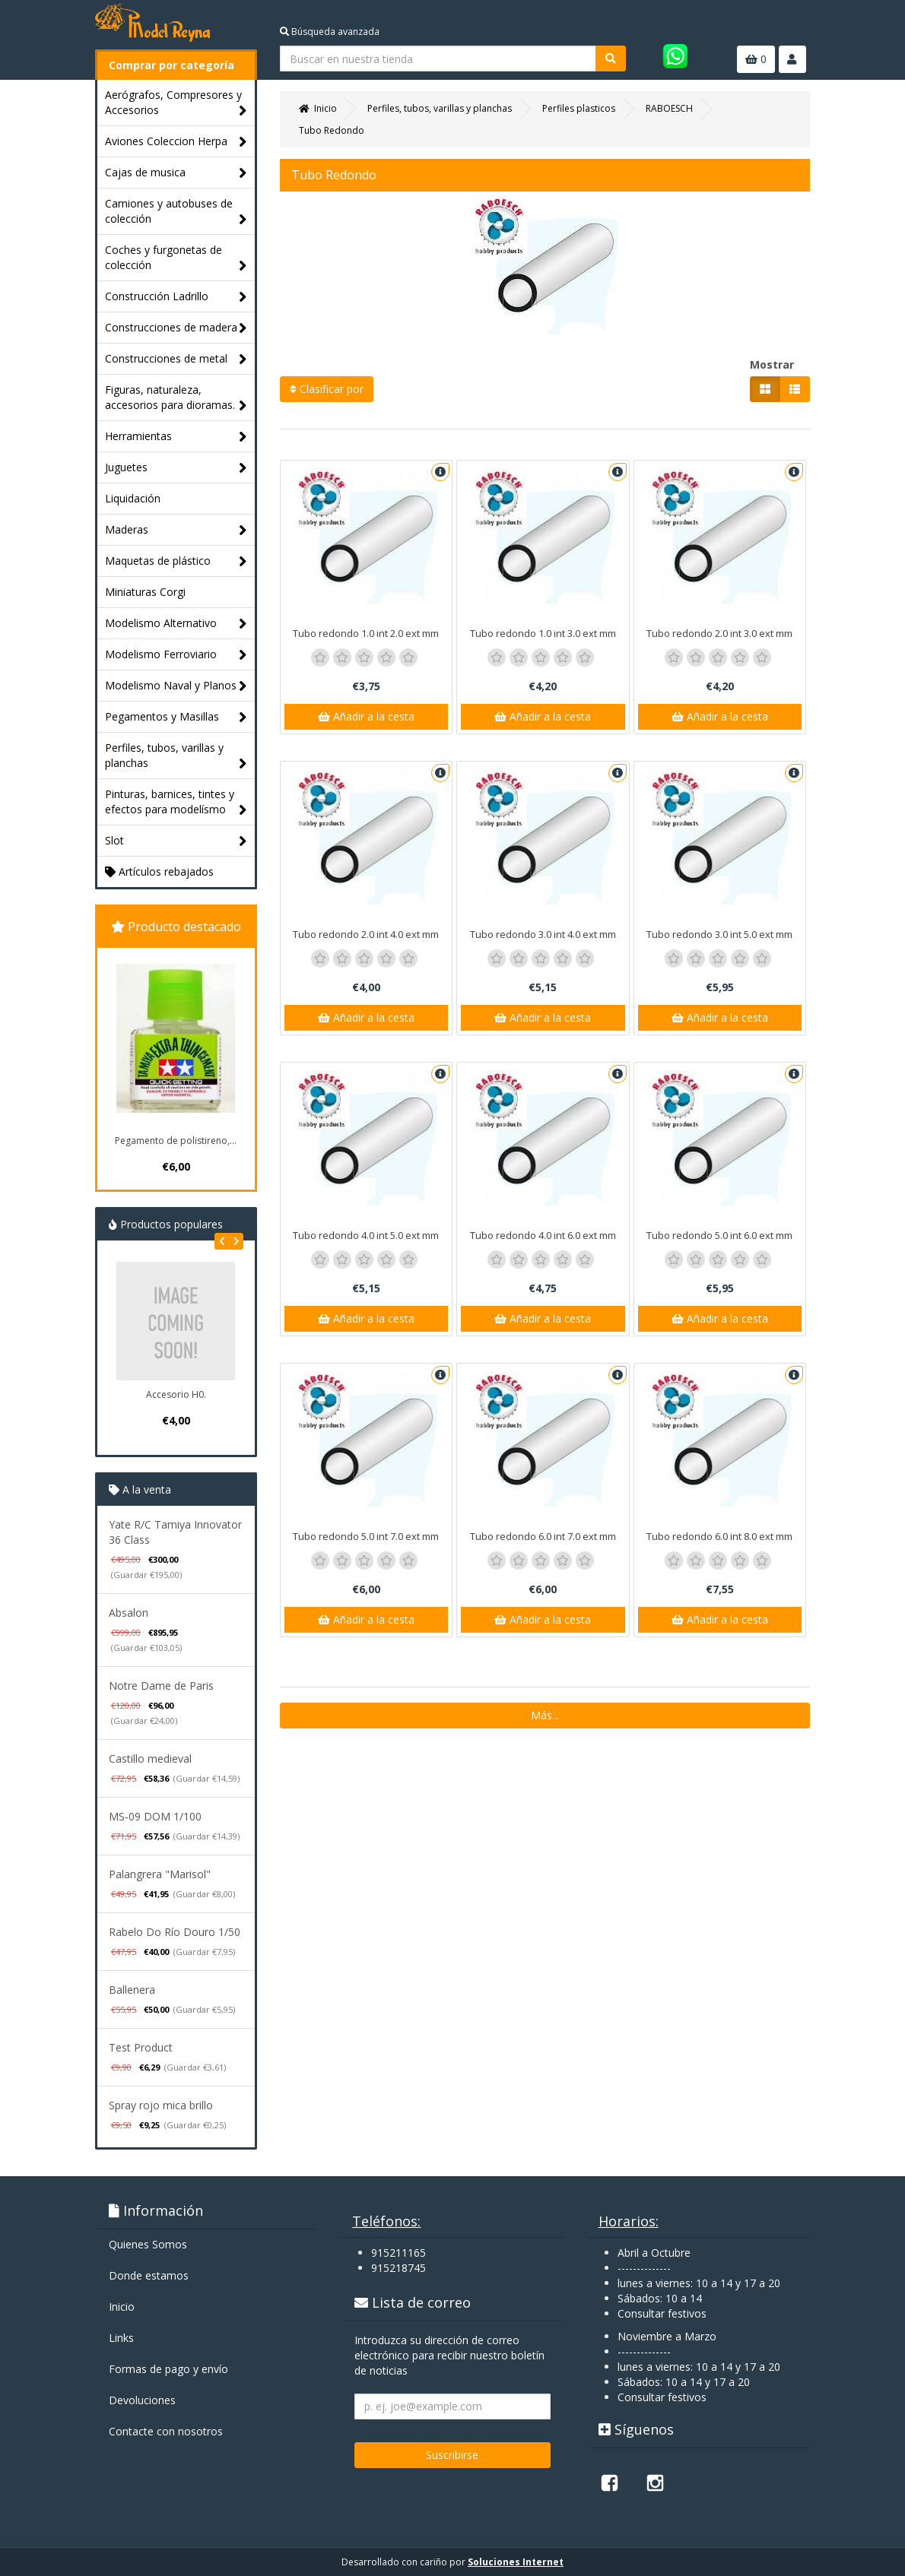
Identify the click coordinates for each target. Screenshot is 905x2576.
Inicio (122, 2306)
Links (121, 2337)
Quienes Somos (148, 2244)
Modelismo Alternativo (176, 624)
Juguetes (176, 468)
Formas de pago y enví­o (168, 2369)
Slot (176, 841)
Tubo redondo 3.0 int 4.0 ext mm (543, 934)
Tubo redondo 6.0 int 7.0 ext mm (543, 1536)
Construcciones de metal (176, 359)
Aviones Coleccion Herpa (176, 142)
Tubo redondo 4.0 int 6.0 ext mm (543, 1235)
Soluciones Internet (516, 2561)
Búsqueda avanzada (329, 31)
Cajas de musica (176, 173)
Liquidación (132, 498)
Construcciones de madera (176, 328)
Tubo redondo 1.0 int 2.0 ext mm (366, 633)
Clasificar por (327, 389)
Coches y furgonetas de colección (176, 258)
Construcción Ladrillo (176, 297)
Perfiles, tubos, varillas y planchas (176, 756)
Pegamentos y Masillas (176, 717)
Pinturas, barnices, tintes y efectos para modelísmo (176, 802)
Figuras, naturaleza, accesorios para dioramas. (176, 397)
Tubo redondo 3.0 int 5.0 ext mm (719, 934)
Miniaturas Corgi (145, 592)
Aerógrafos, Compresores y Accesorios (176, 103)
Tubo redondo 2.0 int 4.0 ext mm (366, 934)
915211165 (398, 2252)
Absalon (128, 1612)
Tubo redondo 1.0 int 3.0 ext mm (543, 633)
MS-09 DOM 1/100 (155, 1816)
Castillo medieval (150, 1758)
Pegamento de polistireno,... (176, 1140)
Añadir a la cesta (366, 716)
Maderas (176, 530)
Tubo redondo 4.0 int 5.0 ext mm (366, 1235)
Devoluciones (142, 2400)
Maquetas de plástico (176, 561)
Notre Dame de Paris (161, 1685)
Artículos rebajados (159, 871)
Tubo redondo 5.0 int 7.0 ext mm (366, 1536)
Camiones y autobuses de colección (176, 211)
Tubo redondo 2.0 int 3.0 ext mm (719, 633)
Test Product (141, 2047)
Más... (545, 1715)
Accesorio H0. (176, 1394)
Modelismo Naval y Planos (176, 686)
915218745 (398, 2268)
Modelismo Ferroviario (176, 655)
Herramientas (176, 437)
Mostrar (772, 364)
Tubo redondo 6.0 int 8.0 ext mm (719, 1536)
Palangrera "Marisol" (160, 1874)
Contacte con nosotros (166, 2431)
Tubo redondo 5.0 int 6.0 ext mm (719, 1235)
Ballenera (132, 1989)
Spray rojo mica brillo (161, 2105)
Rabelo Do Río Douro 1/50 (174, 1932)
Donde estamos (149, 2275)
